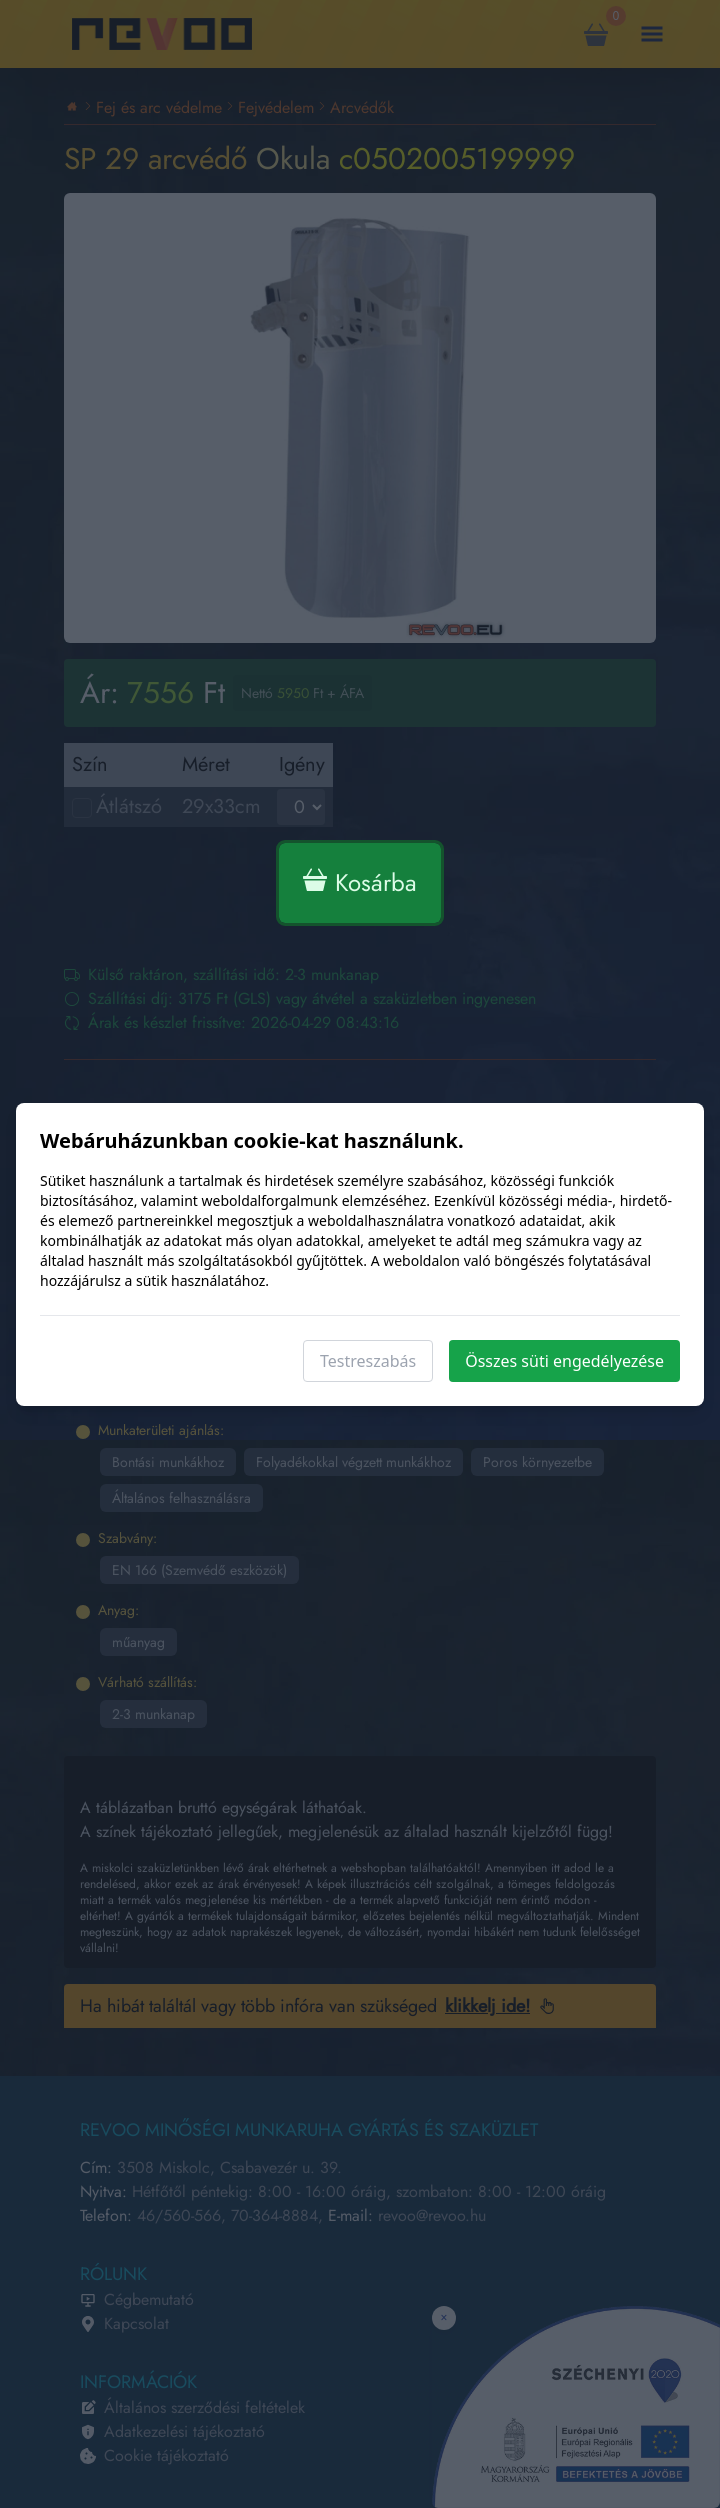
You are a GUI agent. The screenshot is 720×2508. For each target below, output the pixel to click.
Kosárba (360, 882)
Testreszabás (368, 1361)
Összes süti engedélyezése (564, 1361)
